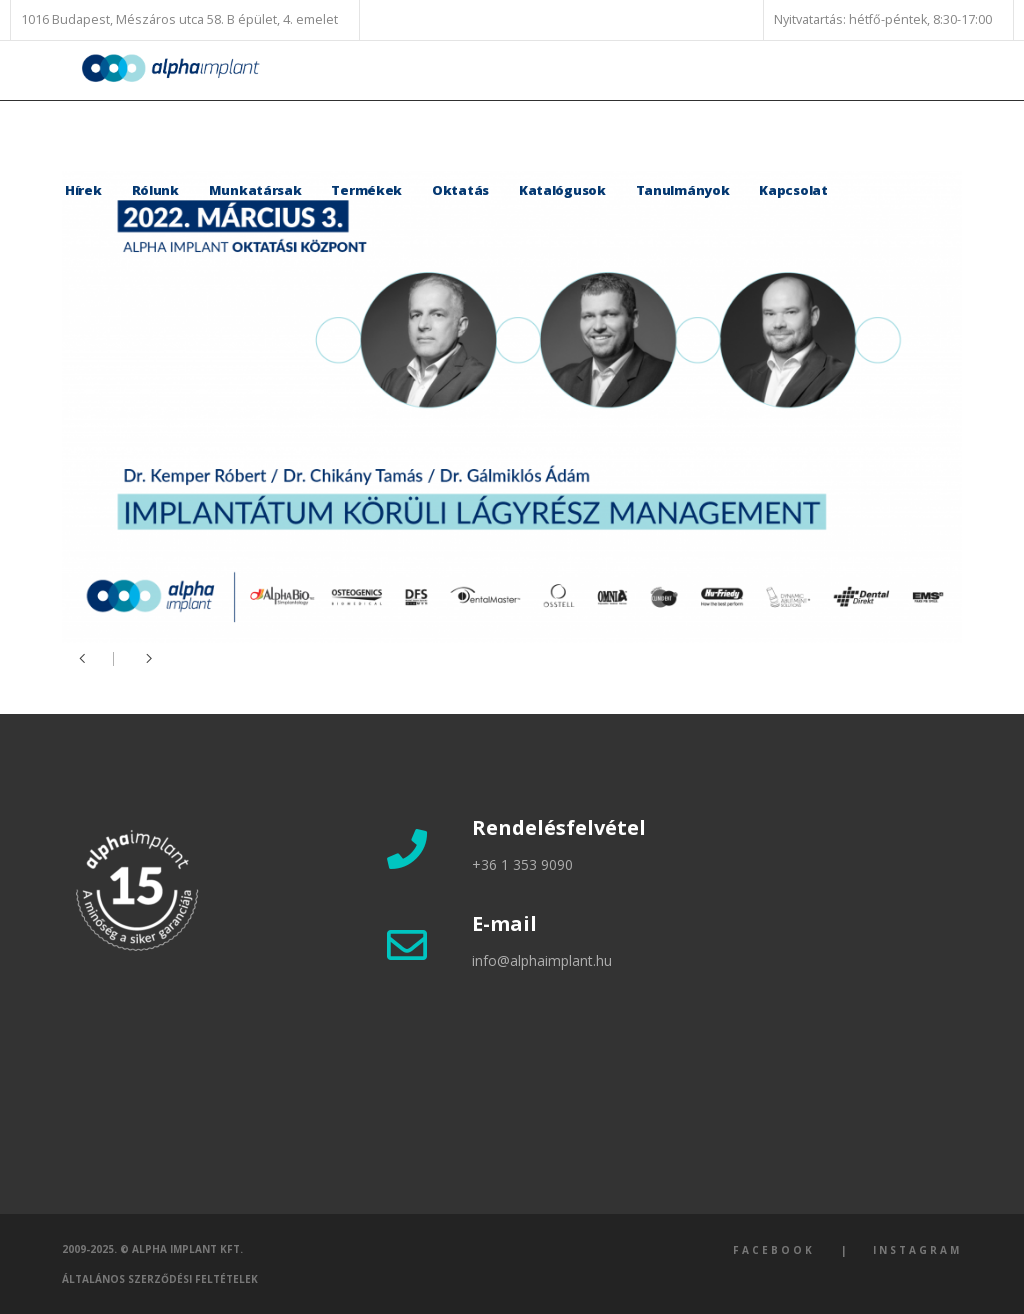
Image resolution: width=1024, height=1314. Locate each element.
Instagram (917, 1250)
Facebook (774, 1250)
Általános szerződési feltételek (160, 1279)
